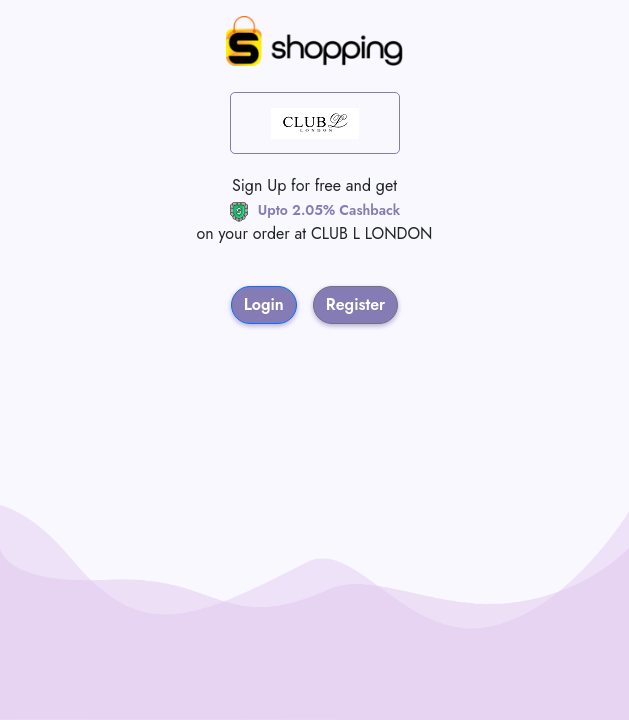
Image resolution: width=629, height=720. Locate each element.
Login (264, 304)
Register (356, 304)
